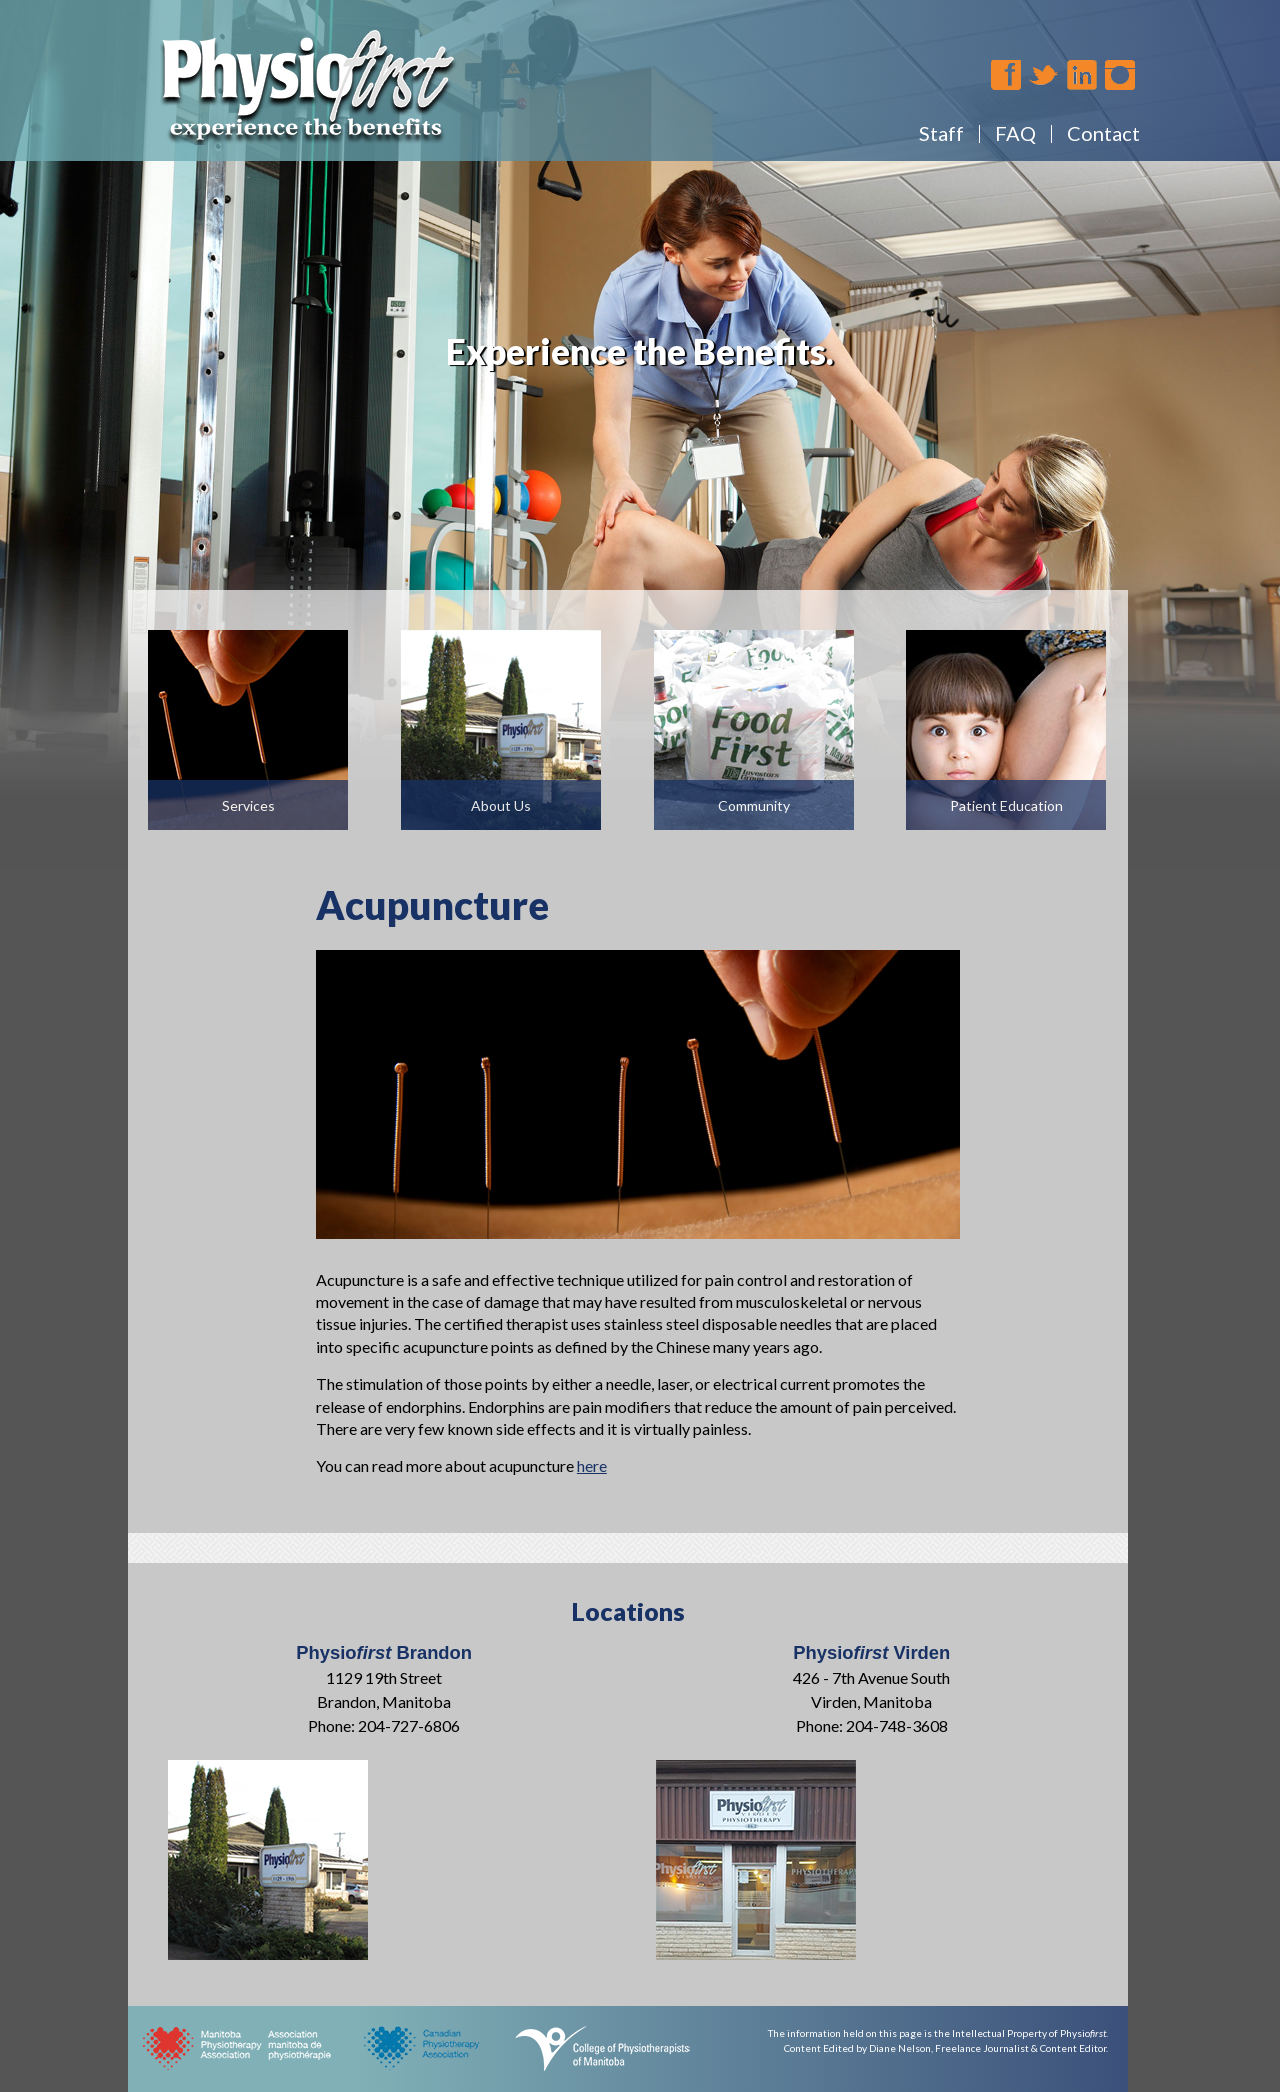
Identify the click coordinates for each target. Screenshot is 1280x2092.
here (592, 1465)
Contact (1103, 133)
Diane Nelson (900, 2048)
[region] (640, 433)
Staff (941, 133)
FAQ (1015, 133)
